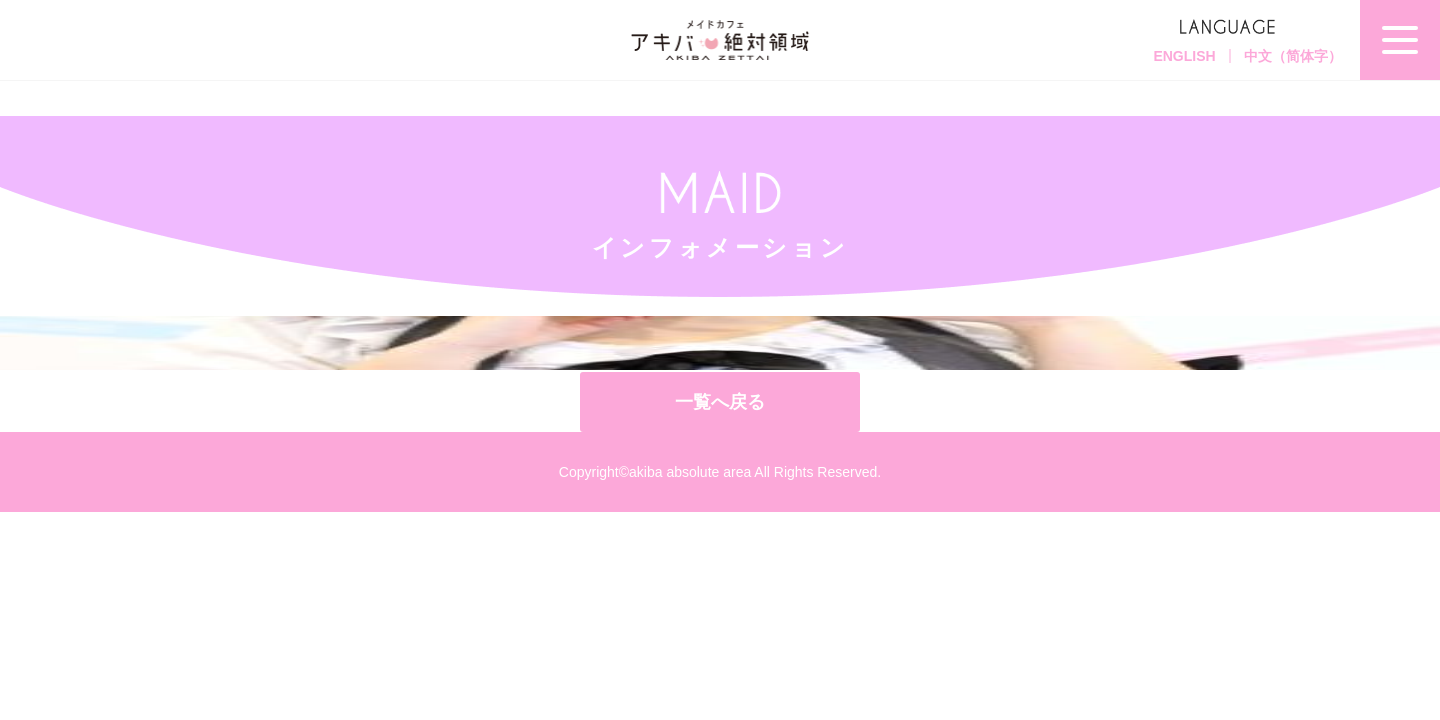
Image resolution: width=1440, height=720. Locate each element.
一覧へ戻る (720, 402)
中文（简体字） (1293, 56)
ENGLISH (1184, 56)
